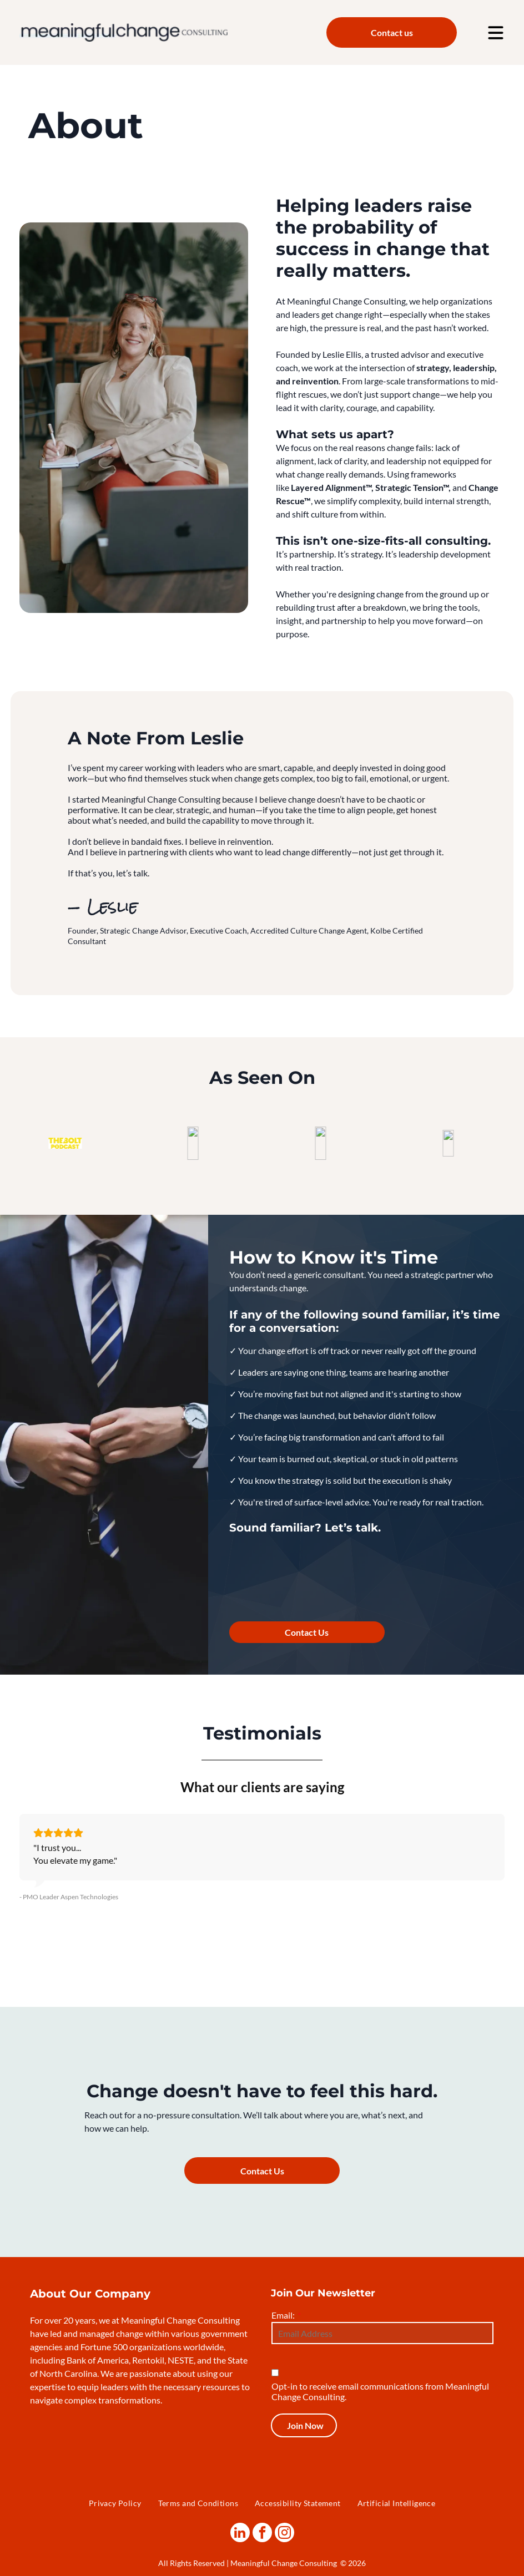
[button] (19, 1883)
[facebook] (262, 2533)
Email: (283, 2315)
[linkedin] (240, 2533)
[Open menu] (495, 32)
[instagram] (284, 2533)
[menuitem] (115, 2502)
